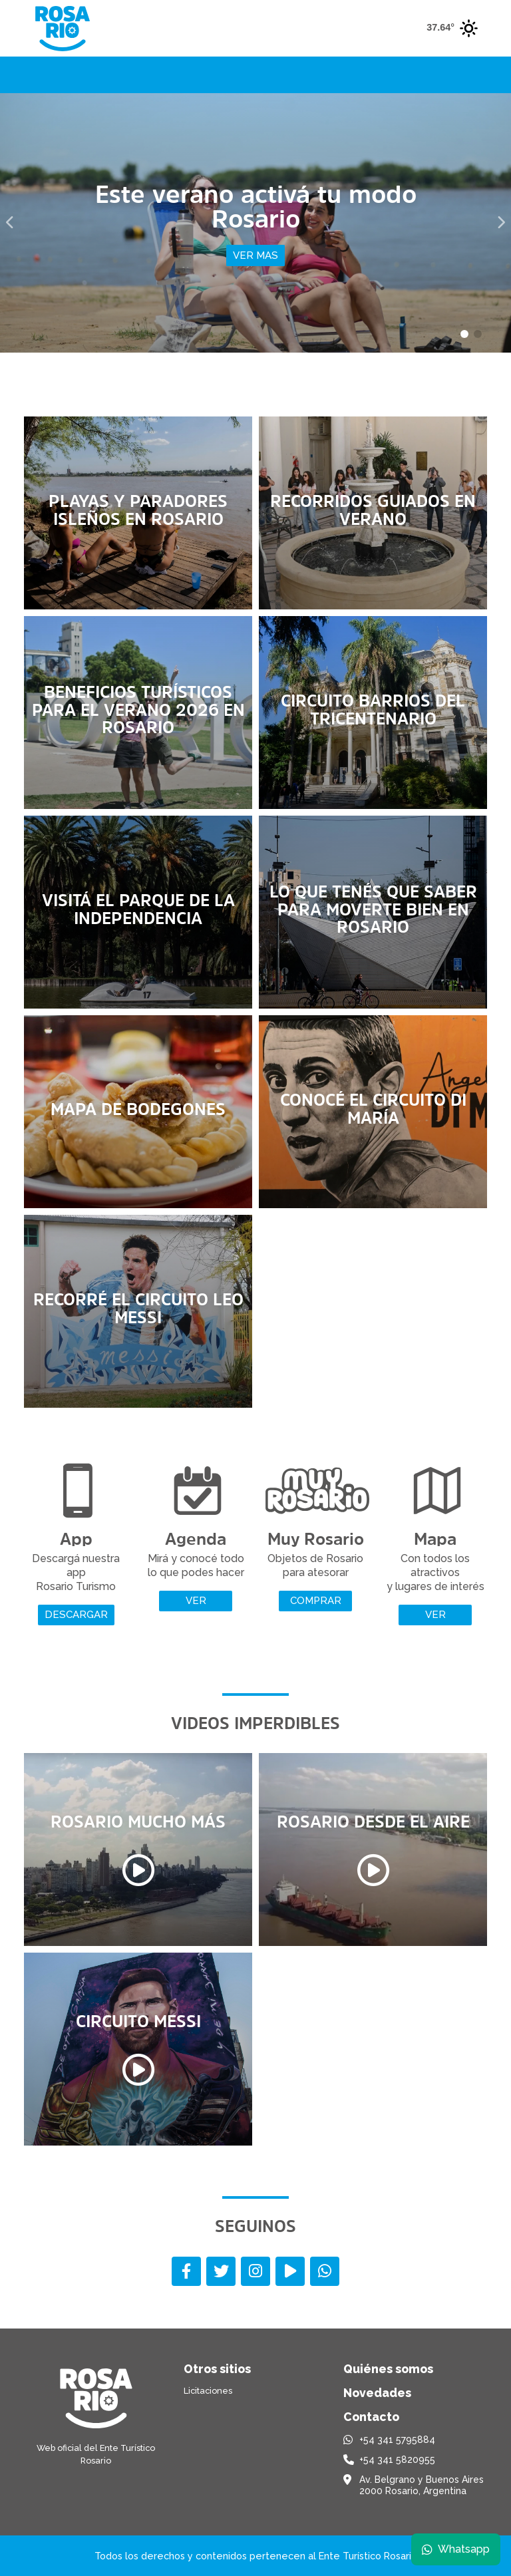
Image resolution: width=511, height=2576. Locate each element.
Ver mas (255, 255)
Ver (196, 1601)
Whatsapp (456, 2549)
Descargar (76, 1615)
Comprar (315, 1601)
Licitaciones (208, 2391)
